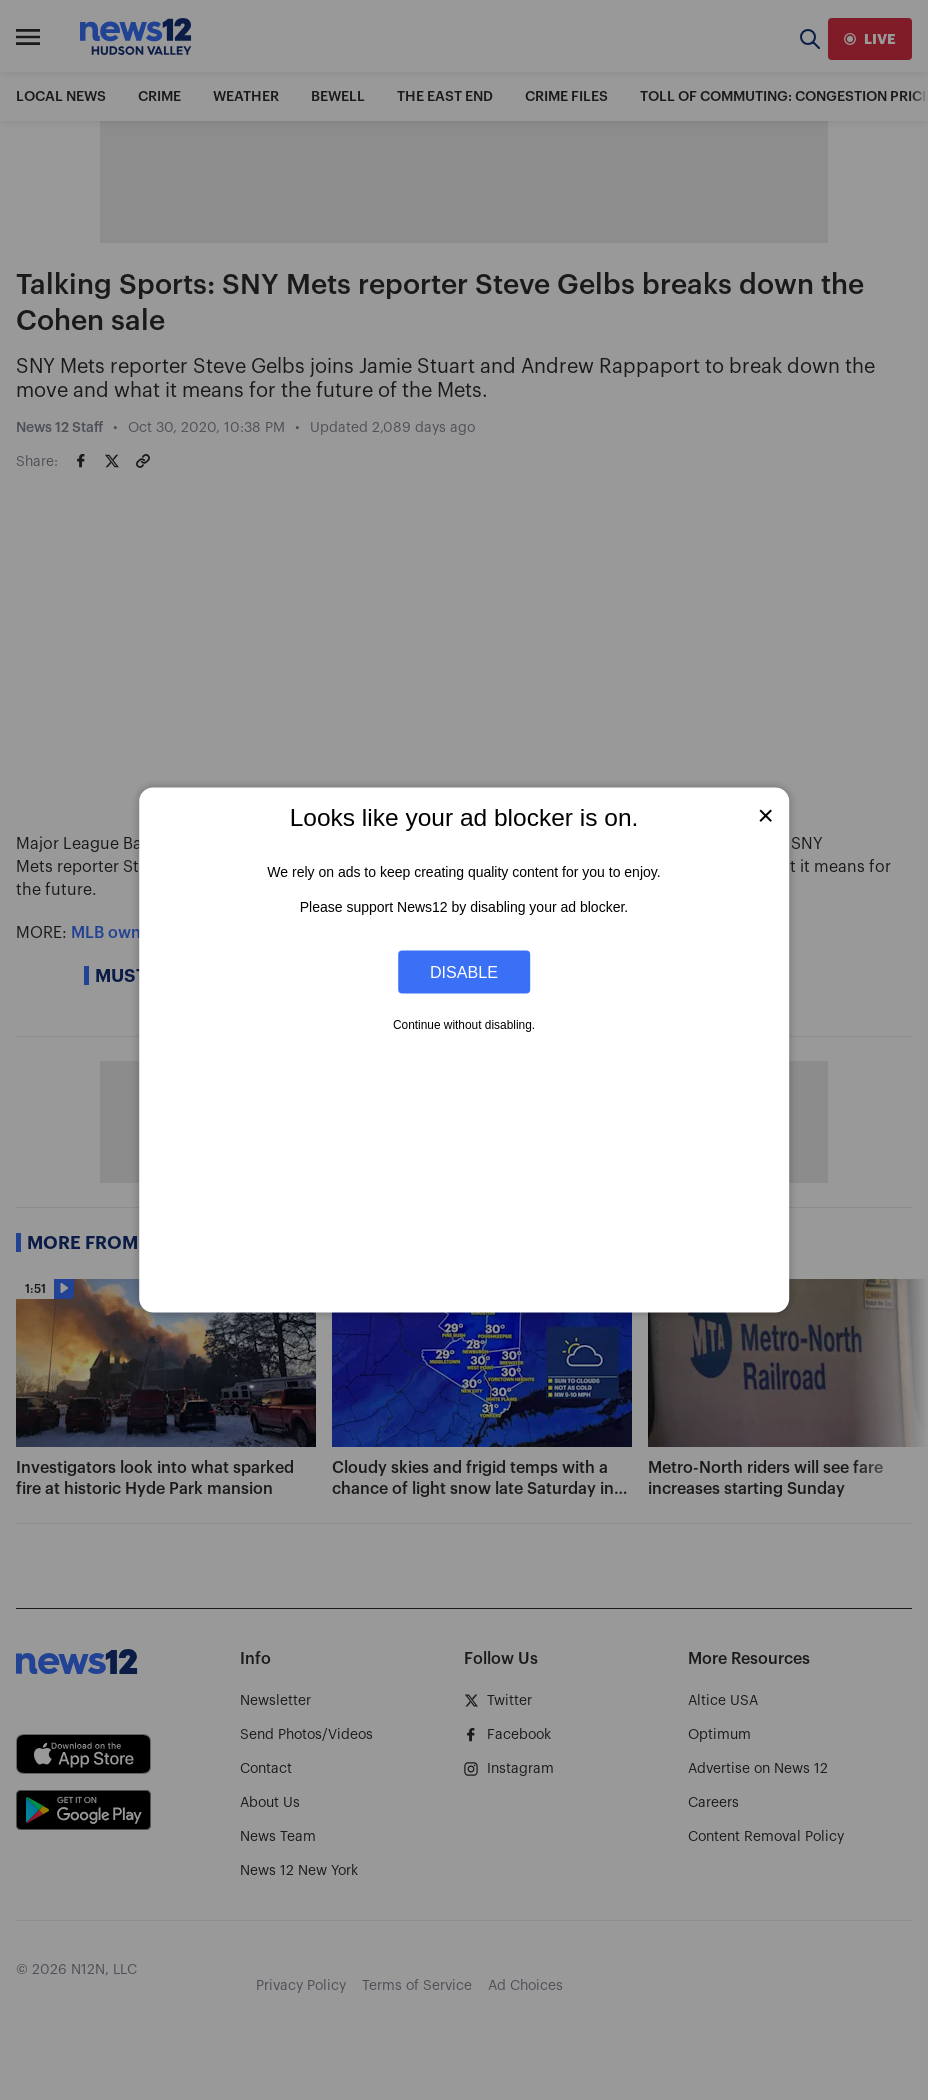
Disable (464, 971)
